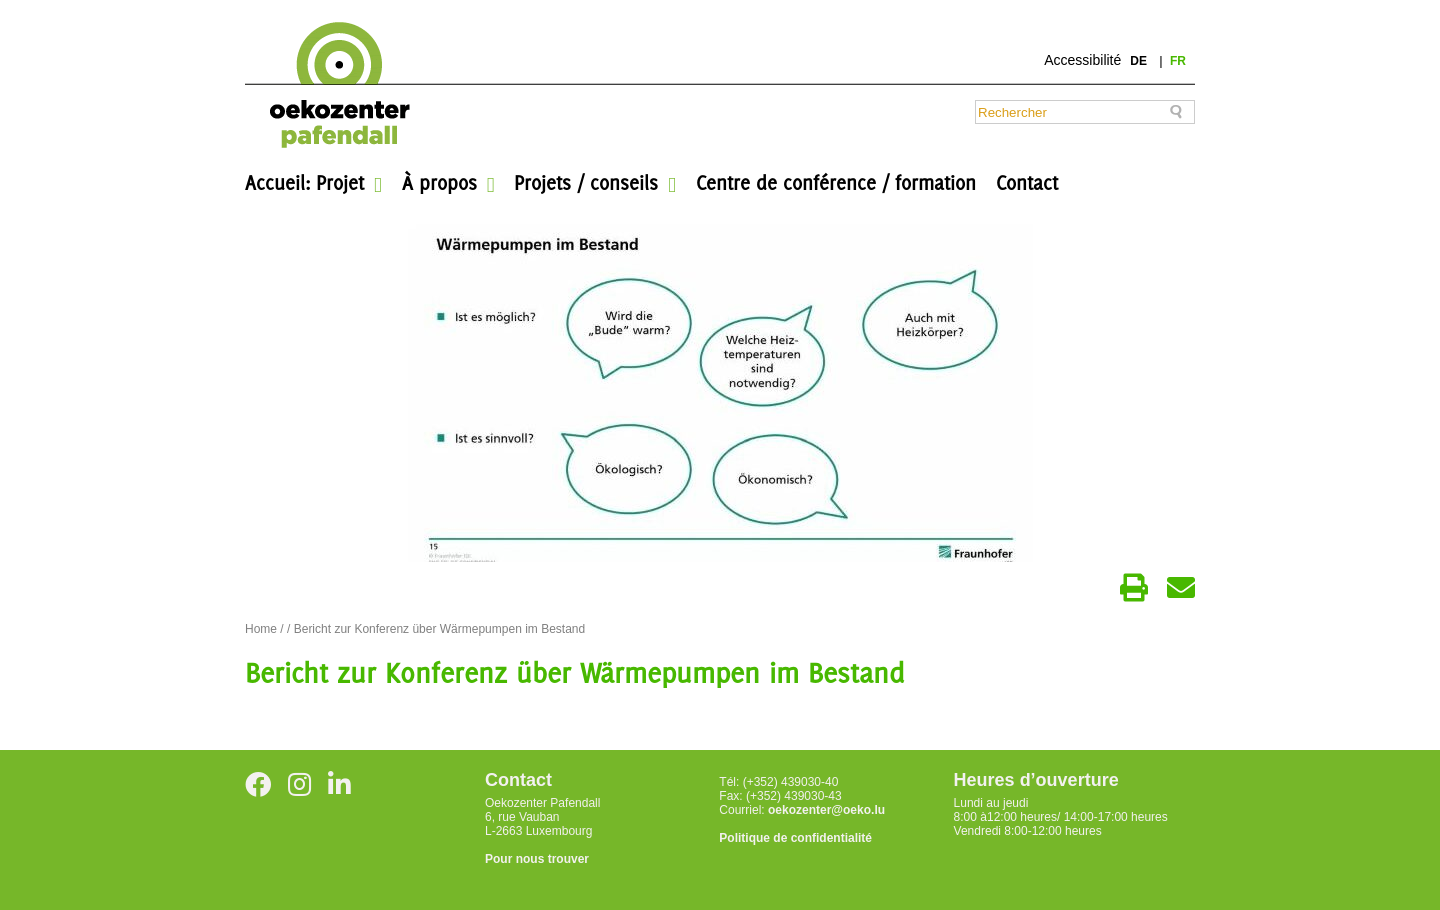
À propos (439, 182)
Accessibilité (1082, 60)
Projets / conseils (586, 182)
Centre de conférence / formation (836, 182)
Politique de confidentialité (795, 838)
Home (261, 629)
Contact (1027, 182)
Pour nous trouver (537, 859)
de (1140, 61)
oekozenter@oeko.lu (826, 810)
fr (1178, 61)
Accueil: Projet (304, 182)
